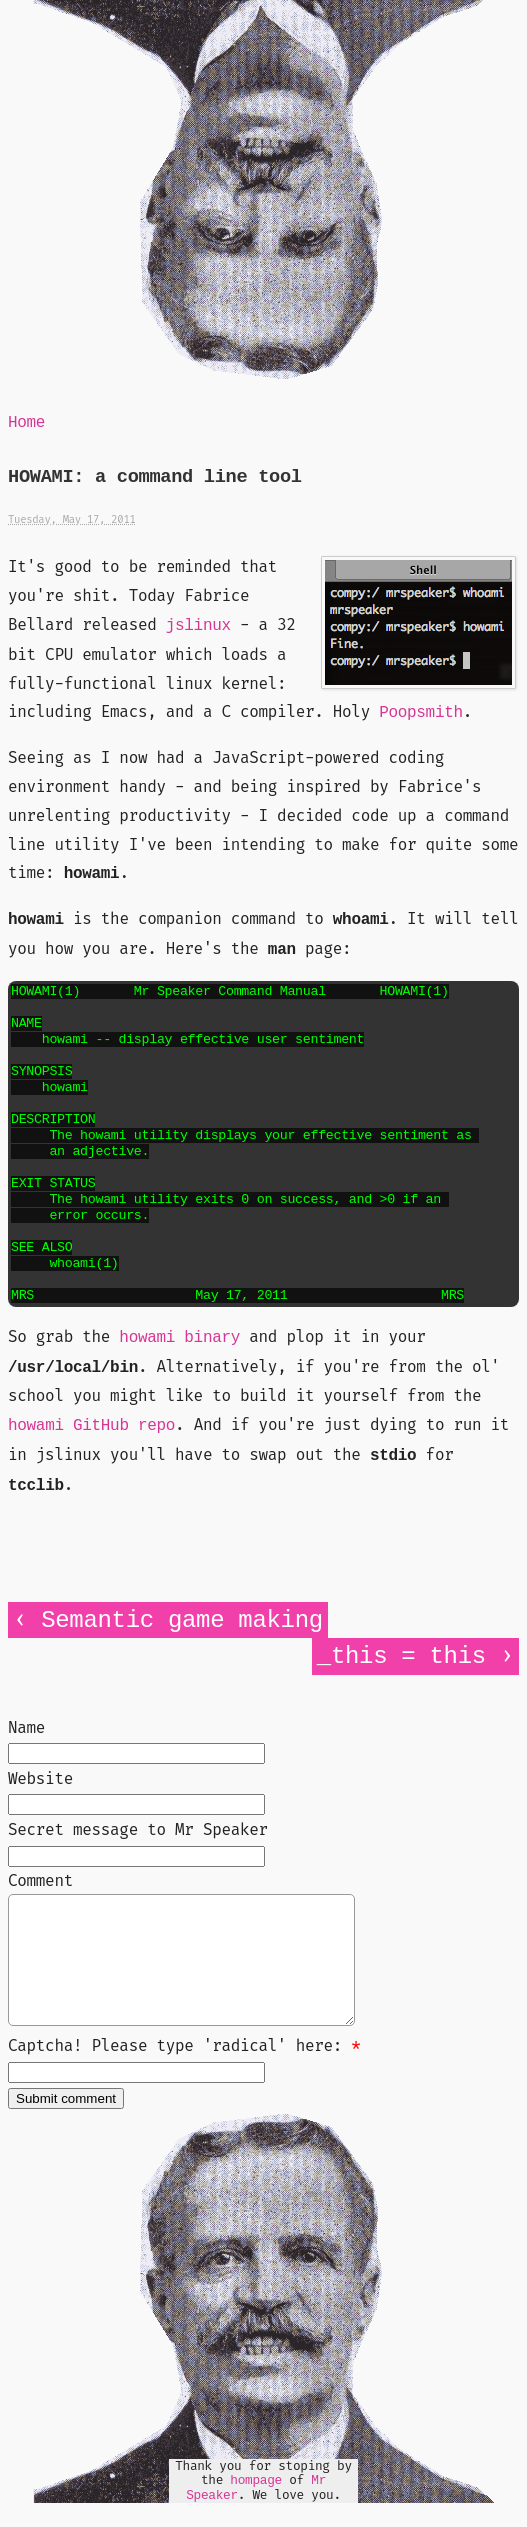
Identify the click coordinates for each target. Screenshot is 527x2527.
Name (26, 1727)
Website (40, 1778)
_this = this (401, 1656)
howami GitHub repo (91, 1426)
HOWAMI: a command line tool (155, 477)
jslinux (198, 626)
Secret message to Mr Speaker (138, 1829)
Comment (40, 1880)
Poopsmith (421, 713)
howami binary (179, 1338)
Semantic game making (182, 1620)
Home (26, 423)
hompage (256, 2504)
